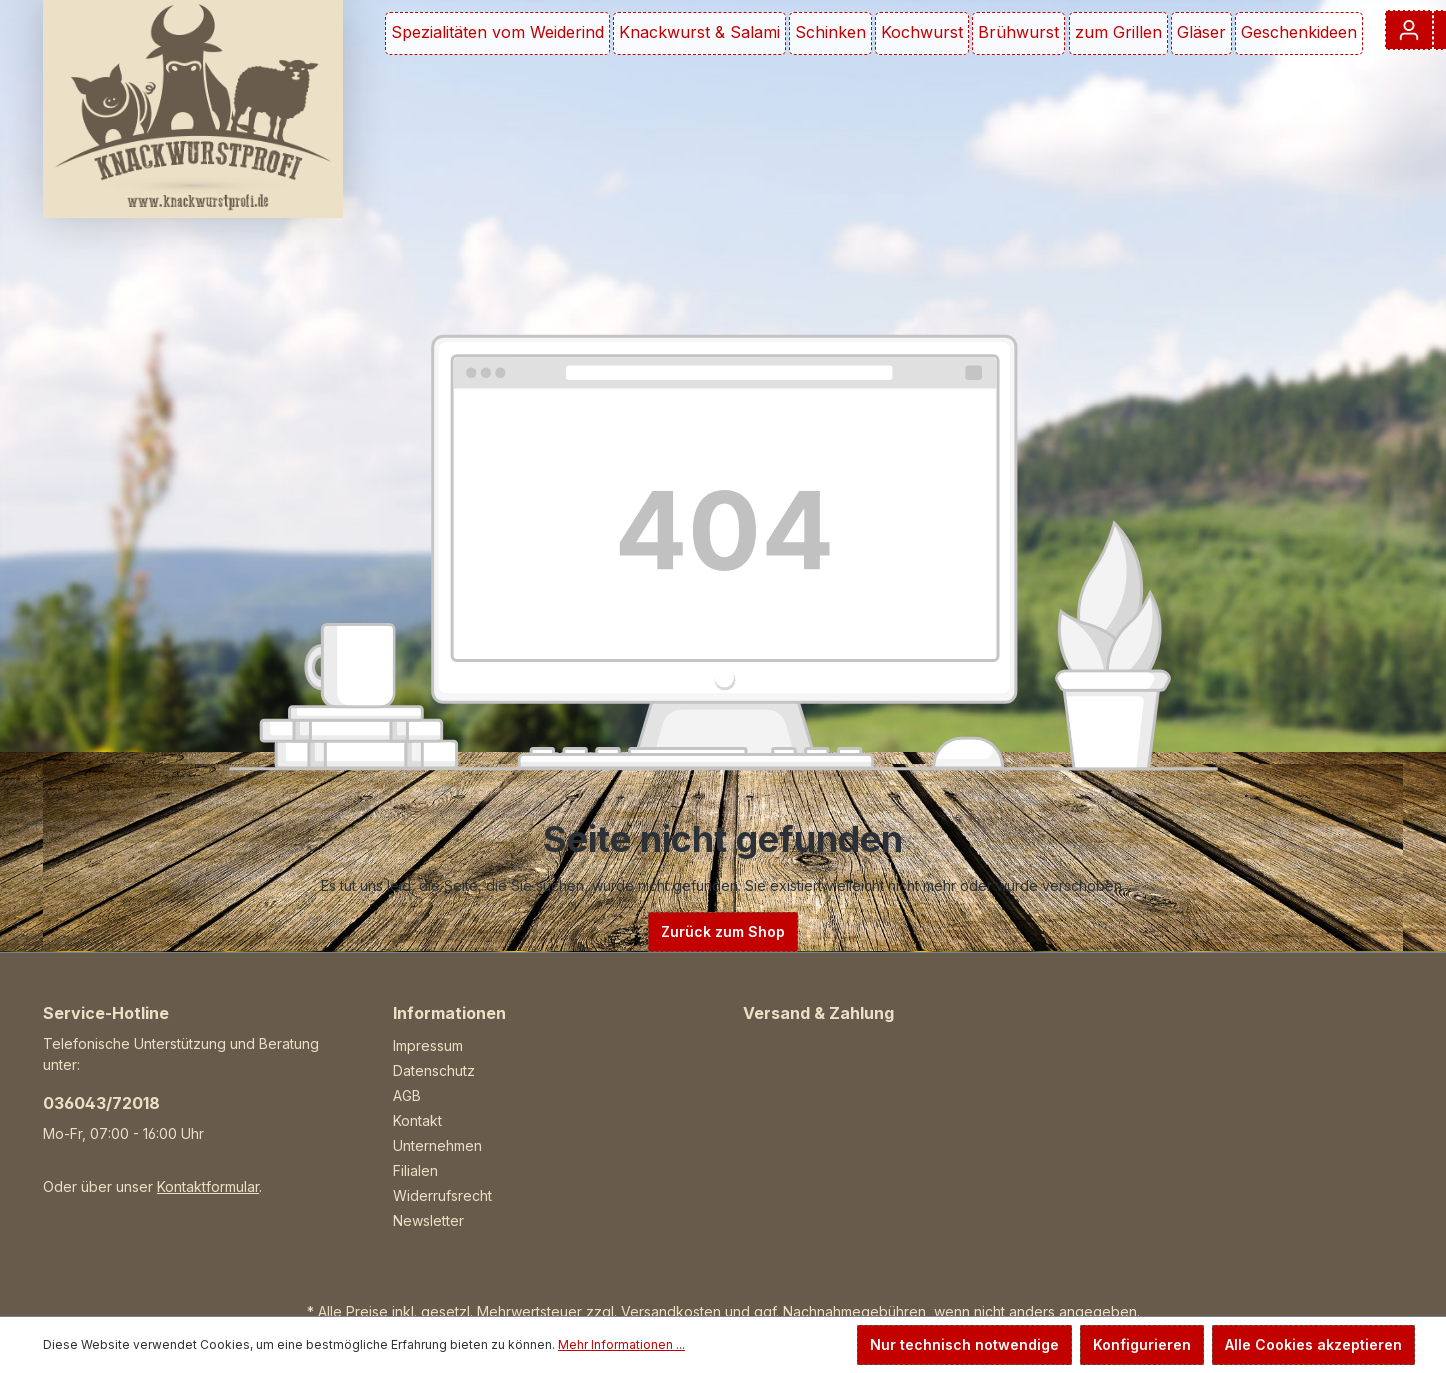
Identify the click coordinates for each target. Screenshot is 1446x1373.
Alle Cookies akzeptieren (1313, 1344)
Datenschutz (434, 1070)
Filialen (415, 1170)
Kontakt (417, 1120)
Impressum (428, 1045)
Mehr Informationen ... (621, 1344)
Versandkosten (671, 1311)
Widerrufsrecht (442, 1195)
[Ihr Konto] (1409, 30)
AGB (407, 1095)
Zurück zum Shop (723, 931)
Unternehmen (437, 1145)
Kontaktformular (208, 1186)
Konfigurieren (1142, 1344)
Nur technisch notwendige (964, 1344)
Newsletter (428, 1220)
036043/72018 (101, 1103)
